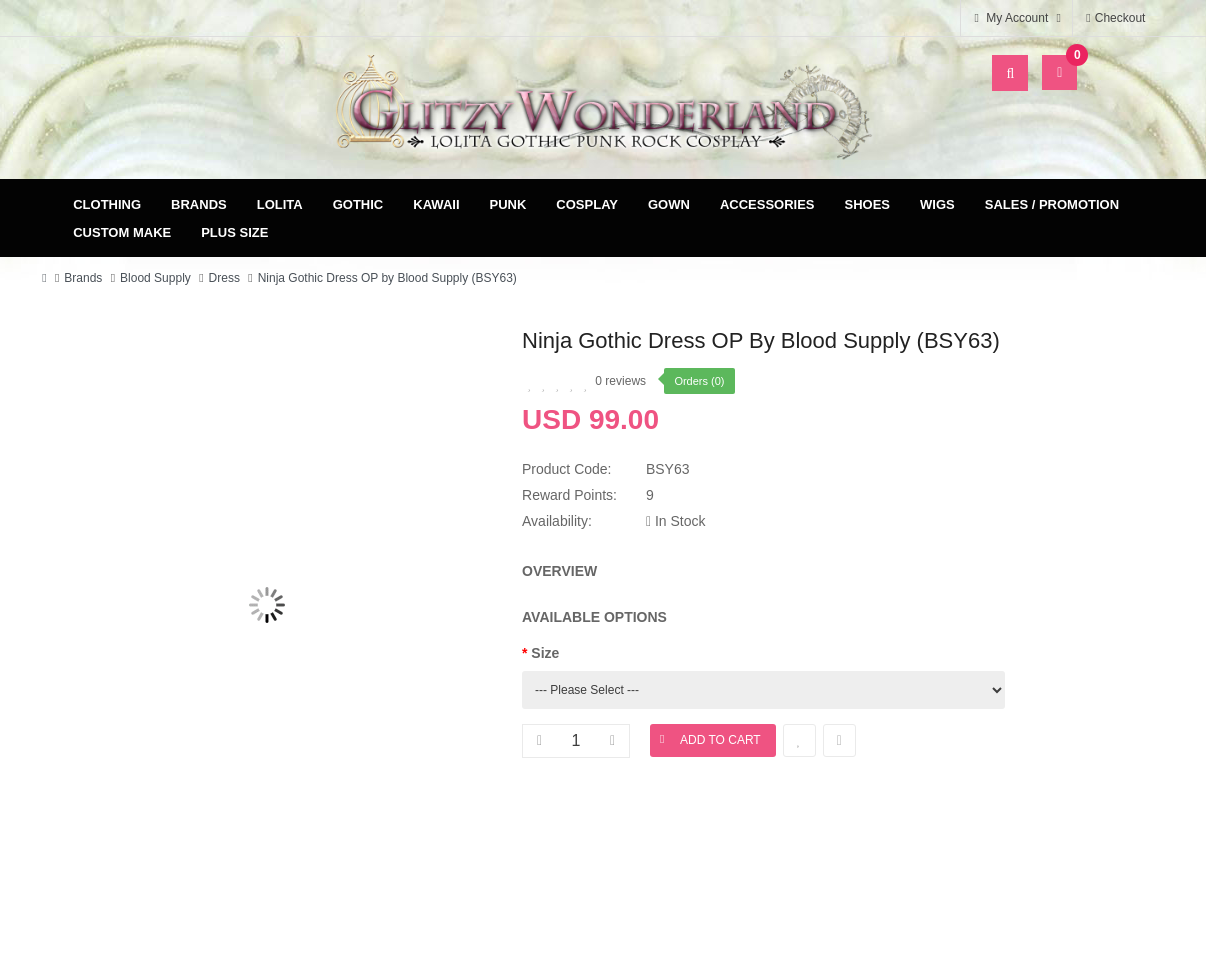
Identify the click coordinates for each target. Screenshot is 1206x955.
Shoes (868, 204)
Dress (224, 278)
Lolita (280, 204)
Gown (669, 204)
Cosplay (587, 204)
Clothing (107, 204)
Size (545, 653)
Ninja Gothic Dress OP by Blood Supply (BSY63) (387, 278)
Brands (199, 204)
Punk (508, 204)
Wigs (937, 204)
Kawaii (436, 204)
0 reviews (620, 381)
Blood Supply (155, 278)
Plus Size (234, 232)
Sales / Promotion (1052, 204)
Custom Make (122, 232)
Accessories (767, 204)
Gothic (358, 204)
